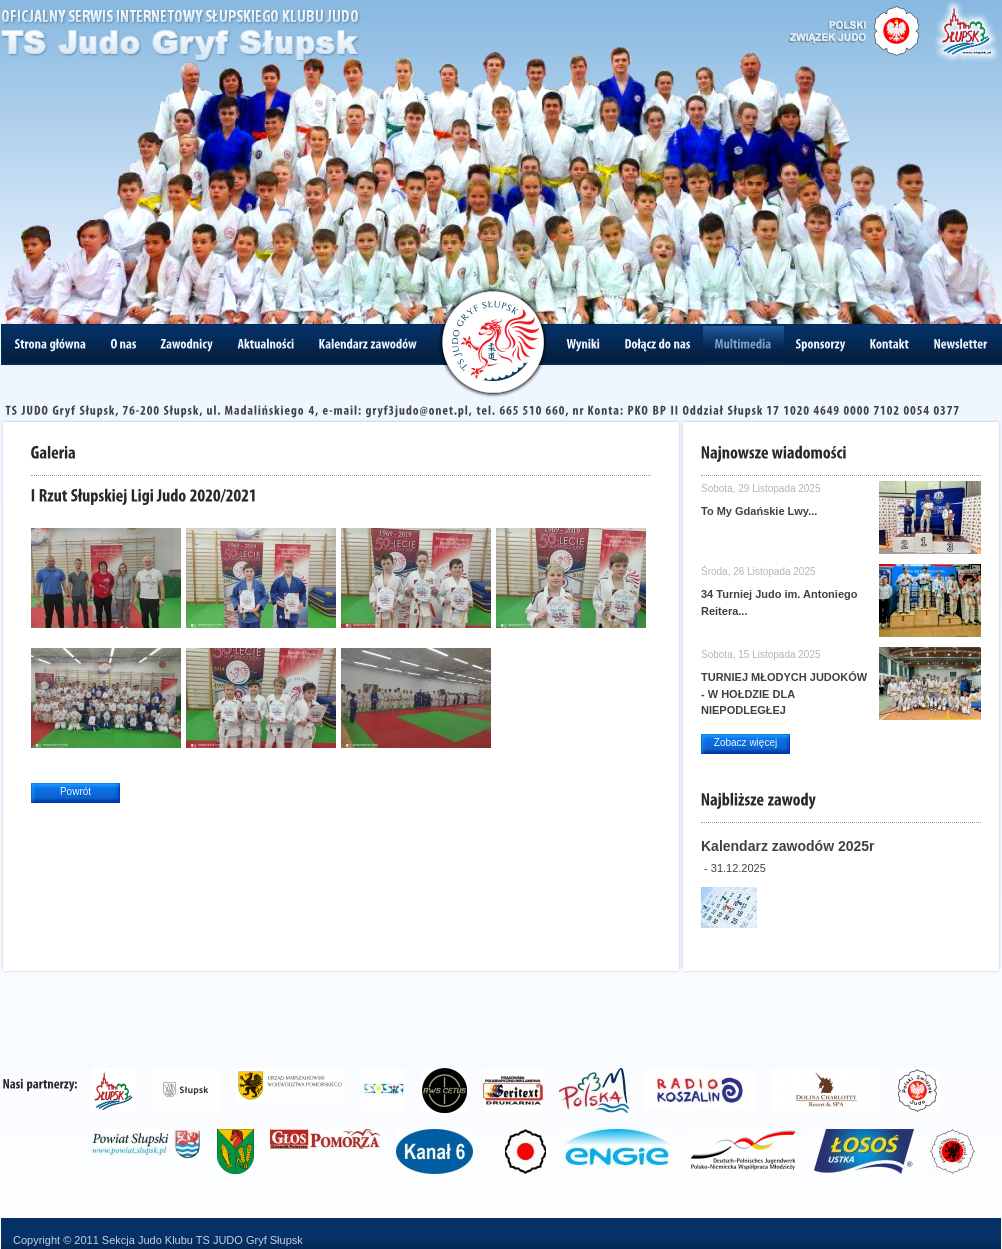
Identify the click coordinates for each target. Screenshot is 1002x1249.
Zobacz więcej (745, 742)
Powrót (75, 791)
